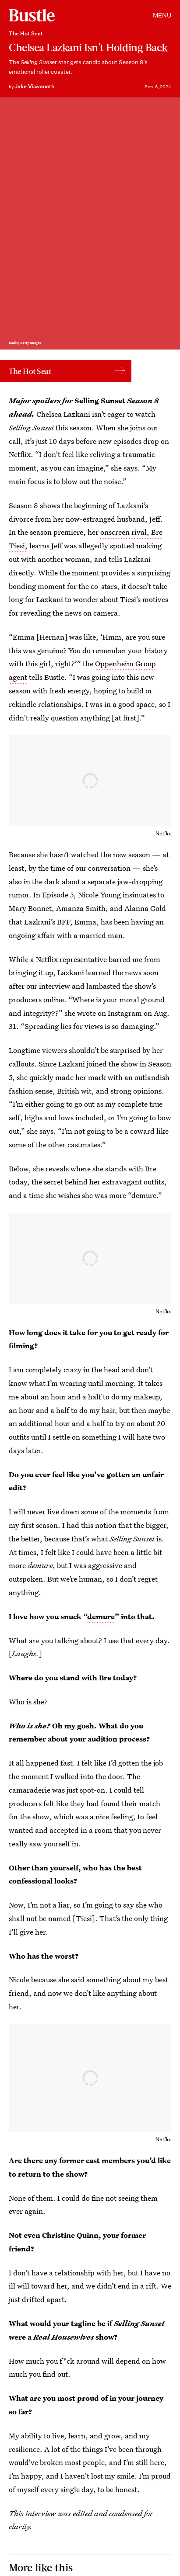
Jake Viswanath (34, 86)
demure (101, 1616)
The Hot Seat (30, 371)
